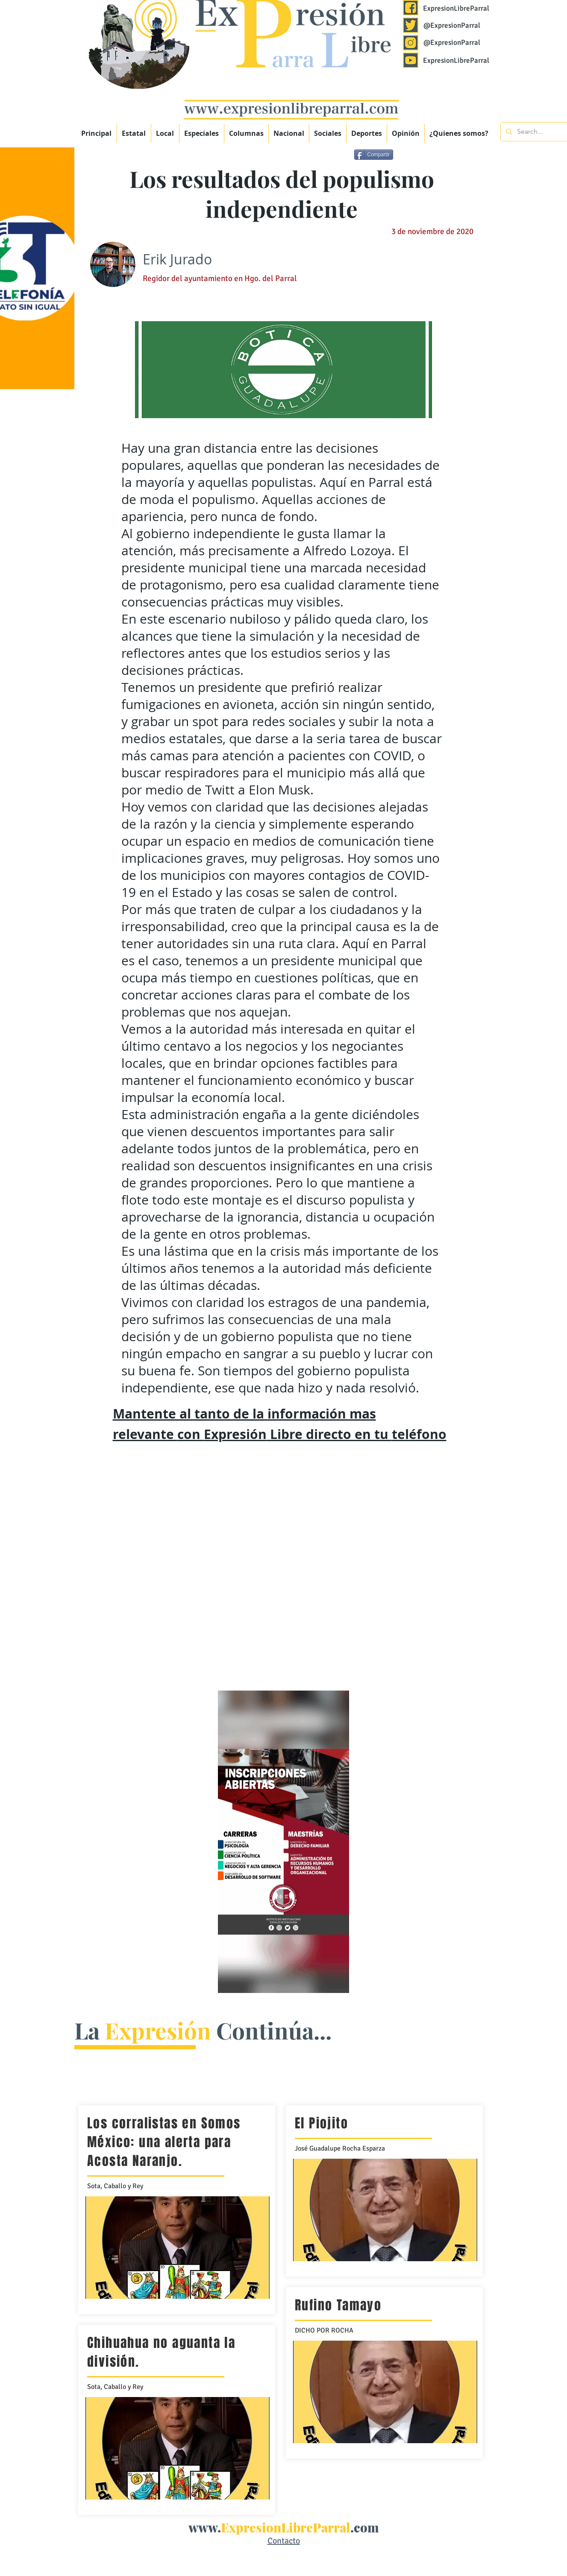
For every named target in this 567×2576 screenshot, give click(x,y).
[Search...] (538, 132)
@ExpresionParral (451, 25)
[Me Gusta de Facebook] (460, 156)
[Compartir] (374, 154)
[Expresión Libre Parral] (410, 7)
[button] (201, 133)
